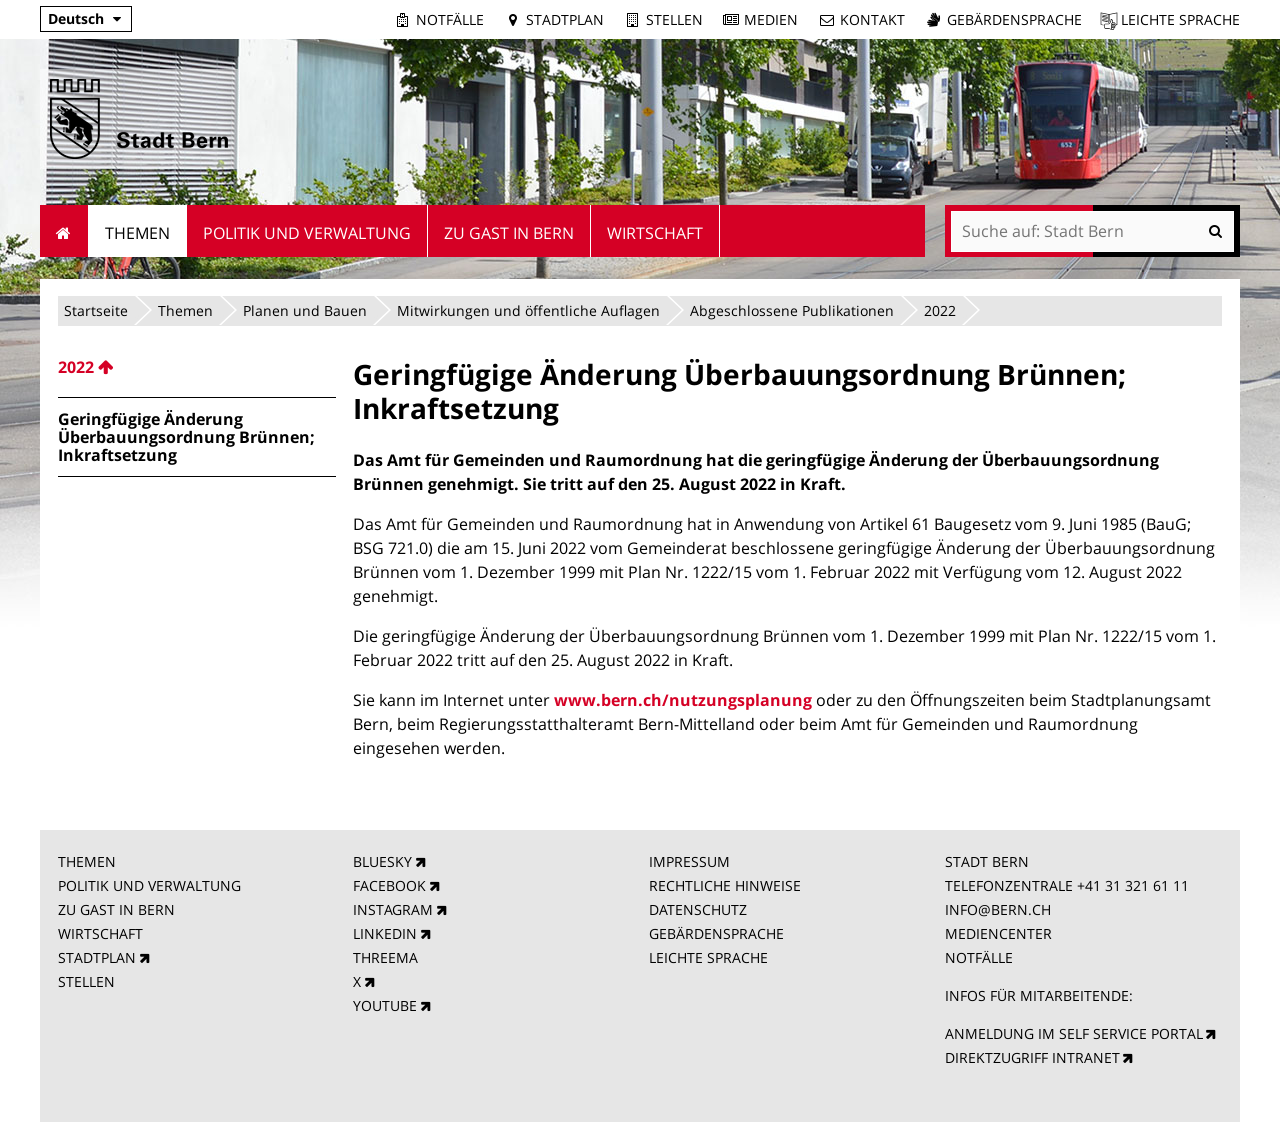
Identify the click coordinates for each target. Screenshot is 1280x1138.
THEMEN (87, 861)
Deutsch (76, 18)
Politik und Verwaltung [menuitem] (307, 233)
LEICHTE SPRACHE (708, 957)
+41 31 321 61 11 (1133, 885)
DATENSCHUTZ (698, 909)
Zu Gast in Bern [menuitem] (509, 233)
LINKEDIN (385, 933)
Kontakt (872, 19)
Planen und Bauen (305, 310)
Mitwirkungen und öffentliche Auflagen (528, 310)
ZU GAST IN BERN (116, 909)
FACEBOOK (389, 885)
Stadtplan (565, 19)
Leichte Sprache (1180, 19)
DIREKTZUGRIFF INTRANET (1032, 1057)
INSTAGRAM (393, 909)
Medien (771, 19)
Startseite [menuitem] (64, 231)
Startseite (96, 310)
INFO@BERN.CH (998, 909)
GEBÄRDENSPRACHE (716, 933)
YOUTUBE (385, 1005)
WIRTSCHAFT (100, 933)
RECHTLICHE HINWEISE (725, 885)
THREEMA (385, 957)
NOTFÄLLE (979, 957)
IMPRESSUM (689, 861)
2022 (940, 310)
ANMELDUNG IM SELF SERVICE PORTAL (1074, 1033)
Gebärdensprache (1014, 19)
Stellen (674, 19)
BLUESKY (382, 861)
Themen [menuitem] (137, 233)
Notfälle (450, 19)
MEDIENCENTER (998, 933)
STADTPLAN (97, 957)
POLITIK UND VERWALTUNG (149, 885)
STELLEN (86, 981)
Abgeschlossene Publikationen (792, 310)
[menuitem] (197, 367)
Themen (185, 310)
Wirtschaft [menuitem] (655, 233)
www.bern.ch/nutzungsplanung (683, 700)
